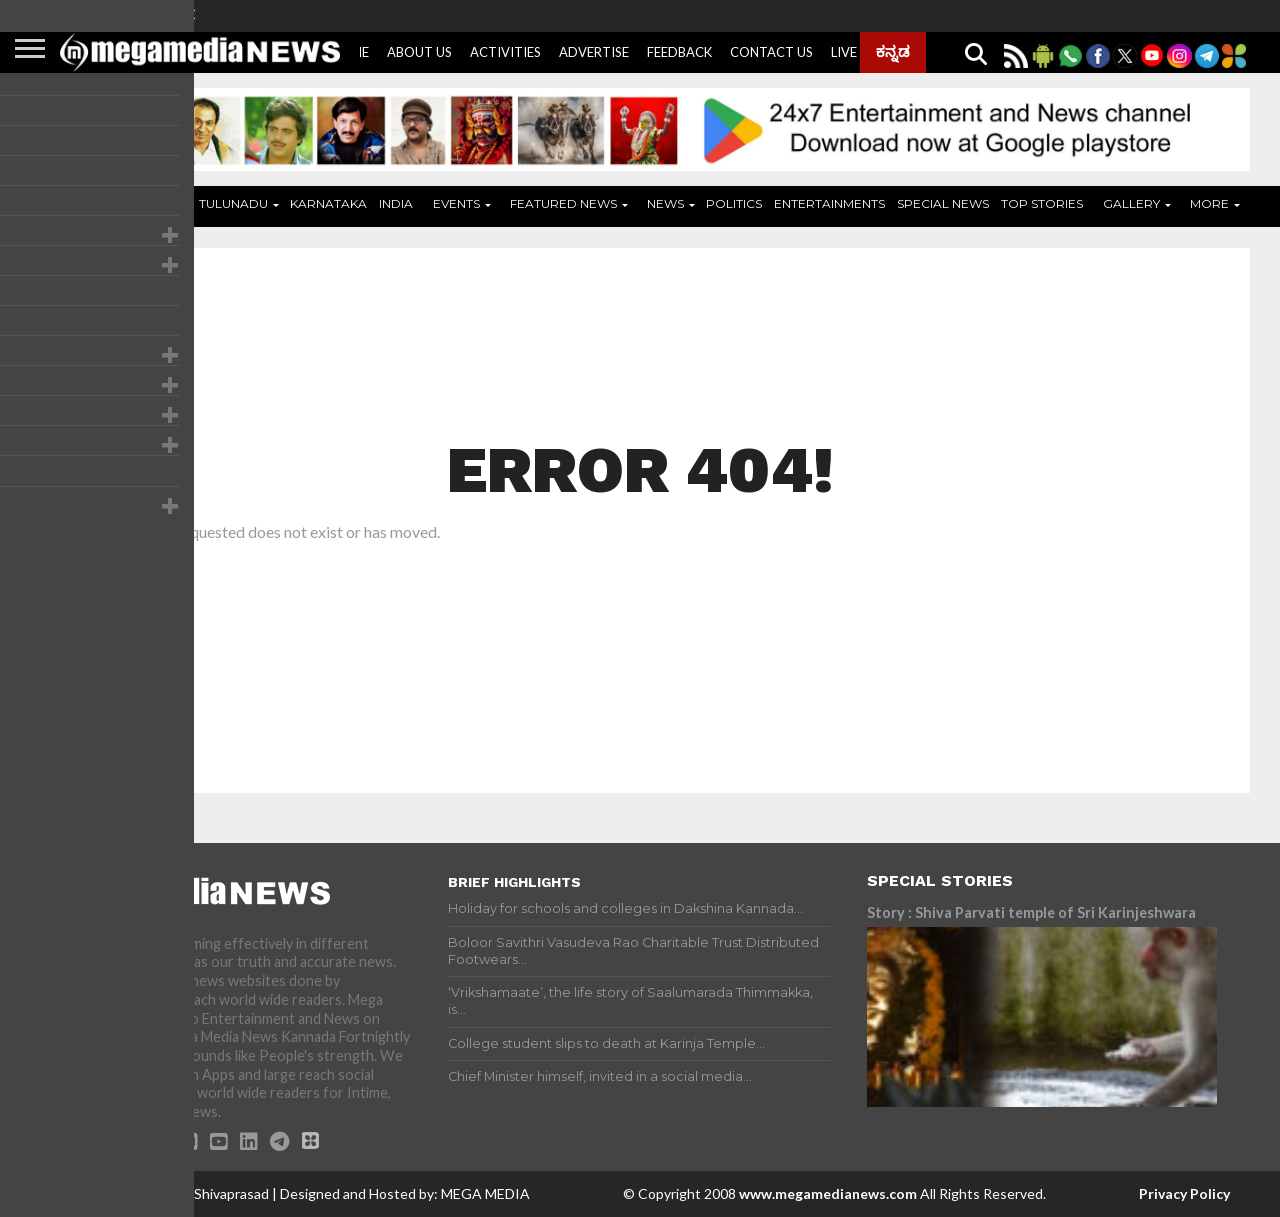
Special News (943, 203)
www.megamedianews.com (828, 1193)
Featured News (563, 203)
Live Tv (854, 52)
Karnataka (328, 203)
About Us (419, 52)
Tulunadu (233, 203)
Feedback (679, 52)
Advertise (594, 52)
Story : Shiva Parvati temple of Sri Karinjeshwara (1031, 912)
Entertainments (829, 203)
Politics (734, 203)
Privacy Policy (1184, 1193)
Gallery (1131, 203)
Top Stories (1042, 203)
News (665, 203)
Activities (505, 52)
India (396, 203)
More (1209, 203)
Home (103, 203)
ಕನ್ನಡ (893, 51)
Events (456, 203)
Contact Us (771, 52)
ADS (156, 203)
